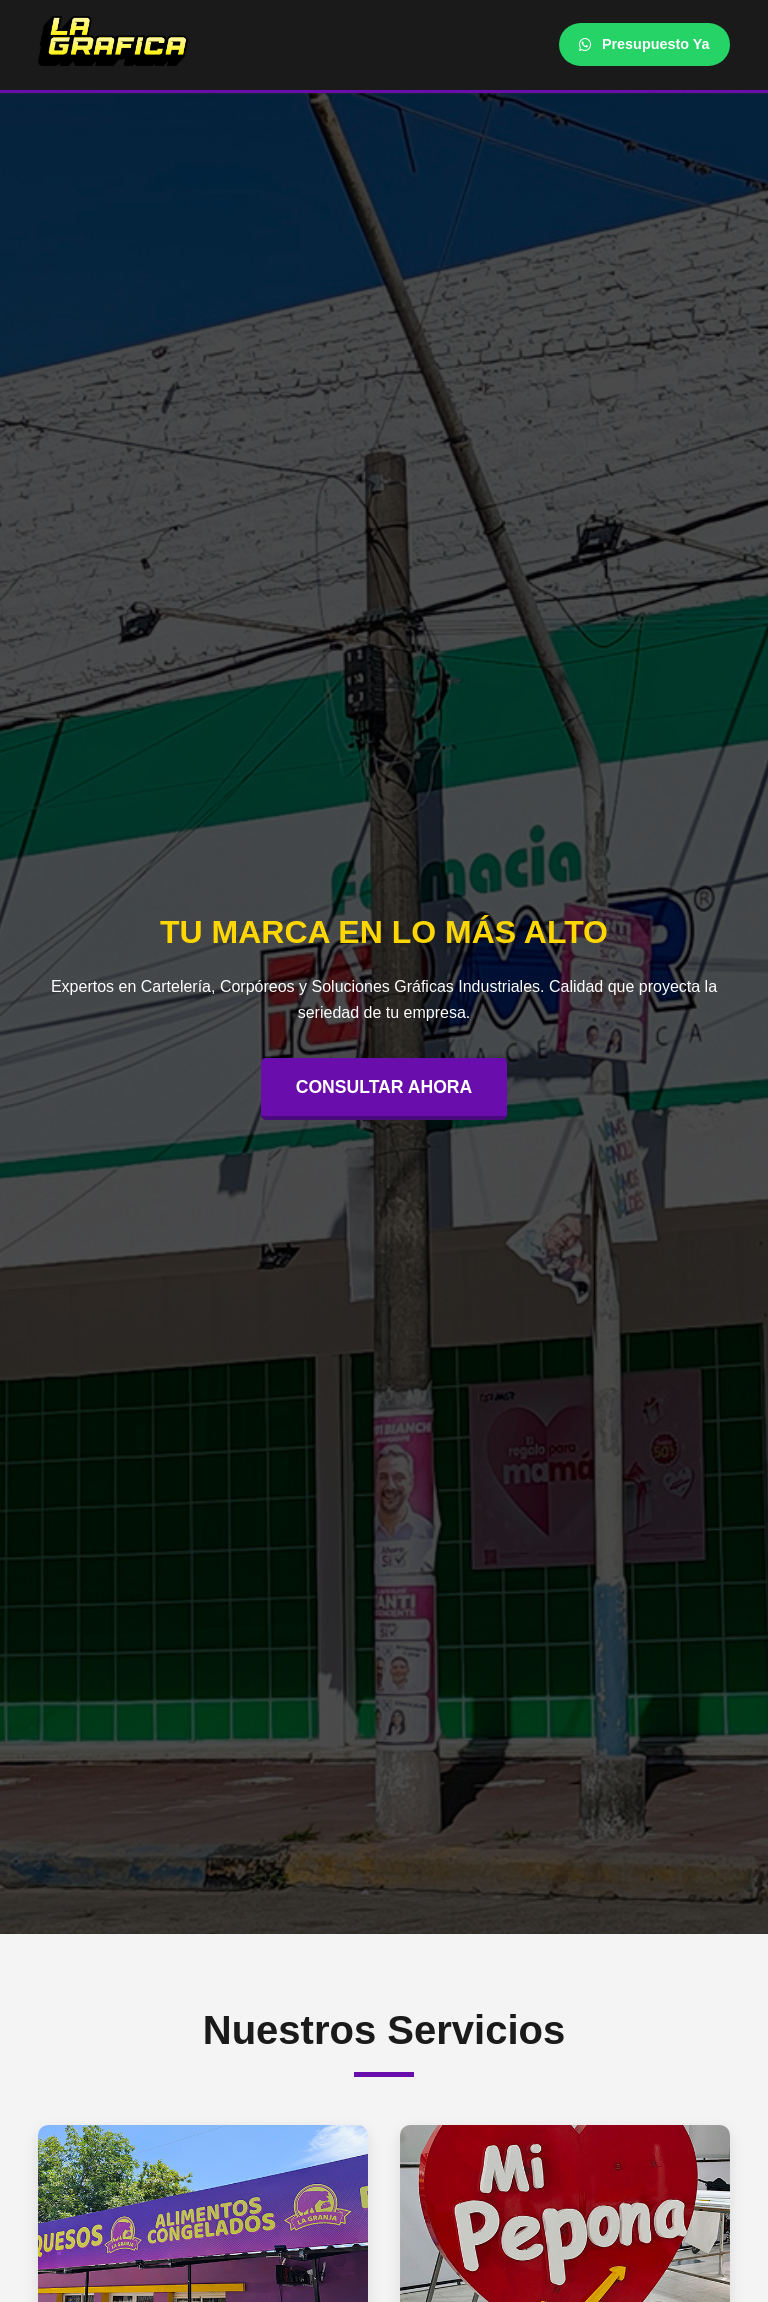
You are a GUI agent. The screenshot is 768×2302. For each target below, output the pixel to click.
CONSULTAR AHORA (384, 1087)
